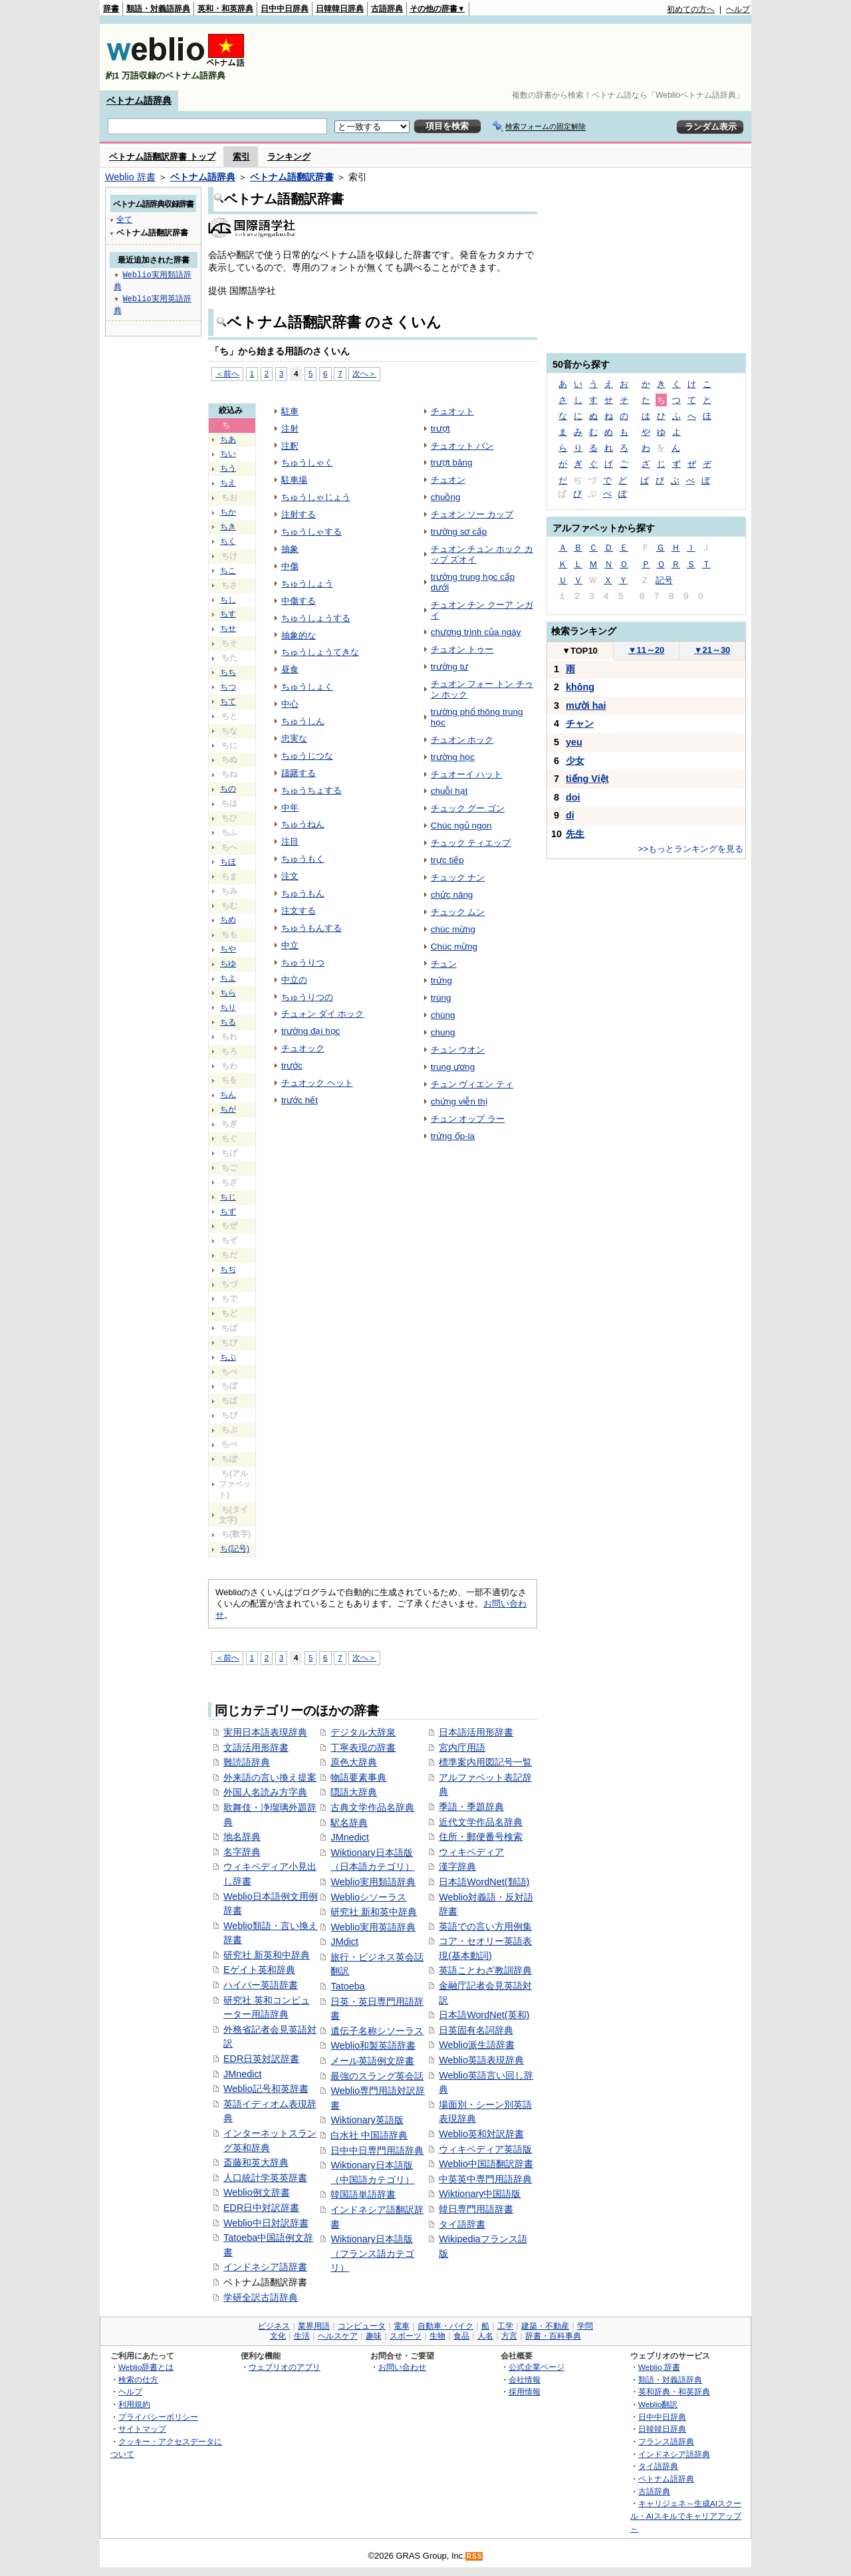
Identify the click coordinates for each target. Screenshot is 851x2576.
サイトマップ (142, 2428)
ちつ (228, 687)
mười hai (586, 705)
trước (292, 1066)
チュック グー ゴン (468, 808)
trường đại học (310, 1031)
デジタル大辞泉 (363, 1732)
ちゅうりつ (302, 962)
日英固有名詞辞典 (476, 2030)
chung (443, 1032)
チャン (580, 723)
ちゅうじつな (307, 756)
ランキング (288, 157)
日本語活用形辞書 (476, 1732)
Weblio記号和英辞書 (265, 2088)
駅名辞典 (349, 1822)
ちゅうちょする (311, 790)
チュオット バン (462, 446)
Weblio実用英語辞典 (373, 1927)
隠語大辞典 (353, 1792)
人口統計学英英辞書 (265, 2177)
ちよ (228, 978)
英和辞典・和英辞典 (674, 2391)
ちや (228, 949)
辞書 (111, 9)
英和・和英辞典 (225, 9)
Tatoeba (347, 1986)
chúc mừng (453, 929)
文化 (278, 2336)
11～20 (646, 650)
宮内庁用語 (462, 1747)
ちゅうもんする (311, 928)
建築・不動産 (545, 2326)
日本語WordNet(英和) (484, 2014)
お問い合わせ (402, 2367)
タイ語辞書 (462, 2224)
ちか (228, 512)
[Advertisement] (508, 57)
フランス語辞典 (666, 2441)
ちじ (228, 1197)
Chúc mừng (454, 947)
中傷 (290, 566)
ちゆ (228, 963)
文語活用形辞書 (256, 1747)
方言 (509, 2336)
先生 (575, 834)
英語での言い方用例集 (485, 1926)
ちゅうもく (302, 859)
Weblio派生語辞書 (477, 2044)
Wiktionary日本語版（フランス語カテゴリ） (372, 2253)
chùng (443, 1015)
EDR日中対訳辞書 (261, 2207)
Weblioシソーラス (368, 1897)
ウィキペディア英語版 (485, 2149)
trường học (453, 757)
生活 (302, 2336)
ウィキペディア (471, 1852)
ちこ (228, 570)
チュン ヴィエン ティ (472, 1084)
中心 (290, 704)
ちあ (228, 439)
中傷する (298, 601)
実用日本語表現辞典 (265, 1732)
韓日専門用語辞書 (476, 2209)
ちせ (228, 628)
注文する (298, 911)
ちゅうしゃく (307, 462)
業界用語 (314, 2326)
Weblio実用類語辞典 (373, 1881)
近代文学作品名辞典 (481, 1822)
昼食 (290, 669)
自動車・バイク (445, 2326)
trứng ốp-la (453, 1136)
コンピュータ (362, 2326)
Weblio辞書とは (146, 2367)
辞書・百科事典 (553, 2336)
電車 (402, 2326)
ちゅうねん (302, 824)
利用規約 (134, 2404)
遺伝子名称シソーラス (377, 2030)
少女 (575, 760)
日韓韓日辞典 (340, 9)
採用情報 (525, 2391)
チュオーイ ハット (467, 774)
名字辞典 (242, 1852)
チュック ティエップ (471, 843)
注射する (298, 514)
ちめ (228, 919)
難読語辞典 (246, 1762)
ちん (228, 1094)
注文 (290, 876)
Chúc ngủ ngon (461, 826)
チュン (444, 964)
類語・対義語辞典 (158, 9)
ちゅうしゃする (311, 532)
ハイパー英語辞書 (260, 1985)
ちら (228, 992)
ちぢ (228, 1269)
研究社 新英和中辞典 (266, 1955)
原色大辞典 (353, 1762)
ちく (228, 541)
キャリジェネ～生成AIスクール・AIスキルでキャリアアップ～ (685, 2515)
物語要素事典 (358, 1777)
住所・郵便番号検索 (481, 1836)
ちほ (228, 861)
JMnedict (242, 2074)
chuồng (446, 497)
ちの (228, 788)
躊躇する (298, 773)
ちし (228, 599)
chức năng (452, 895)
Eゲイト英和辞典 (259, 1969)
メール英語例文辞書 (372, 2060)
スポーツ (406, 2336)
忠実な (294, 738)
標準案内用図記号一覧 (485, 1762)
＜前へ (227, 373)
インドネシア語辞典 (674, 2454)
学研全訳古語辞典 (260, 2297)
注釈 (290, 446)
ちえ (228, 482)
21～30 (712, 650)
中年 (290, 808)
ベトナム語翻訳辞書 (292, 177)
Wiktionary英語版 (366, 2120)
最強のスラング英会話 (377, 2076)
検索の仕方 (138, 2379)
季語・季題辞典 (471, 1806)
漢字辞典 (457, 1866)
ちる (228, 1022)
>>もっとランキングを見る (690, 849)
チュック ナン (458, 877)
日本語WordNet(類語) (484, 1881)
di (570, 815)
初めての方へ (691, 9)
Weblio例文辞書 (256, 2192)
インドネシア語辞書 (265, 2266)
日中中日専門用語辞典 (377, 2150)
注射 (290, 429)
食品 (461, 2336)
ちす (228, 613)
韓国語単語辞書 (363, 2194)
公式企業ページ (536, 2367)
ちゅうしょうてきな (320, 652)
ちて (228, 701)
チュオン (448, 480)
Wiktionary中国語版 (480, 2193)
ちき (228, 526)
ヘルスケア (338, 2336)
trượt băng (452, 462)
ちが (228, 1109)
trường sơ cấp (459, 532)
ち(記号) (234, 1548)
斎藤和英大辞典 (256, 2162)
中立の (294, 980)
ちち (228, 672)
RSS (475, 2556)
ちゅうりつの (307, 997)
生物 (437, 2336)
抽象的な (298, 635)
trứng (441, 980)
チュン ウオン (458, 1050)
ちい (228, 453)
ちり (228, 1007)
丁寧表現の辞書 (363, 1747)
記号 (664, 580)
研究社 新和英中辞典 (373, 1911)
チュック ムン (458, 912)
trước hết (299, 1100)
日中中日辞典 (284, 9)
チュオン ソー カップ (472, 514)
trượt (440, 429)
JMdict (344, 1941)
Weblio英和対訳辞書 (481, 2133)
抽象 (290, 549)
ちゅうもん (302, 893)
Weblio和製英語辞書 (373, 2045)
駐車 (290, 411)
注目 (290, 841)
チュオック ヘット (317, 1083)
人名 (485, 2336)
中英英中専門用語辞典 (485, 2179)
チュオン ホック (462, 740)
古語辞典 (387, 9)
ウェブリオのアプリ (284, 2367)
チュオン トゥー (462, 649)
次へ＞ (364, 373)
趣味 (374, 2336)
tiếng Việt (587, 778)
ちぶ (228, 1357)
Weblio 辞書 (130, 177)
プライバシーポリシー (158, 2416)
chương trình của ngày (476, 632)
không (580, 687)
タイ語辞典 (658, 2466)
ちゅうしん (302, 721)
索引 (241, 157)
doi (573, 797)
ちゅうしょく (307, 687)
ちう (228, 468)
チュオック (302, 1048)
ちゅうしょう (307, 583)
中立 (290, 945)
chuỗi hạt (449, 791)
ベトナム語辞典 (139, 100)
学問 (585, 2326)
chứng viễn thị (459, 1101)
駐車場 (294, 480)
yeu (574, 742)
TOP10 (580, 651)
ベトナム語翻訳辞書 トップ (162, 157)
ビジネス (274, 2326)
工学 (505, 2326)
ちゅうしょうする (315, 618)
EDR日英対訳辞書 (261, 2058)
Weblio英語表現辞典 (481, 2060)
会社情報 (525, 2379)
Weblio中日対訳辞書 (265, 2223)
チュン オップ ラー (468, 1119)
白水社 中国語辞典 (369, 2135)
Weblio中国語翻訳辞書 (486, 2163)
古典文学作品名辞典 (372, 1807)
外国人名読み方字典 (265, 1792)
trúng (441, 998)
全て (124, 219)
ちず (228, 1211)
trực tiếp (447, 860)
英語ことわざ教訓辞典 (485, 1970)
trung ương (453, 1067)
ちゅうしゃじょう (315, 497)
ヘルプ (738, 9)
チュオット (452, 411)
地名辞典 (242, 1836)
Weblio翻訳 (657, 2404)
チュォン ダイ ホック (322, 1014)
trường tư (450, 667)
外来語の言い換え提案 (269, 1777)
